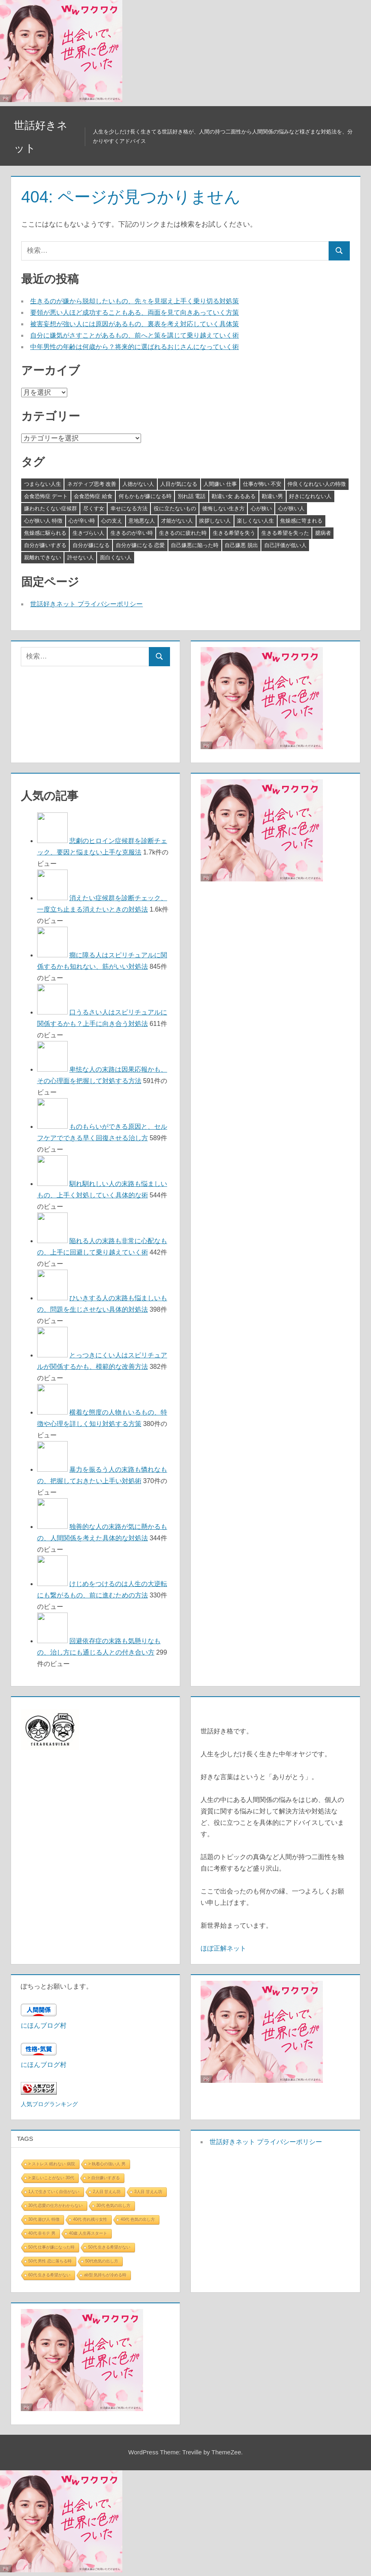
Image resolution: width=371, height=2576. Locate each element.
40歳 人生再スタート (88, 2233)
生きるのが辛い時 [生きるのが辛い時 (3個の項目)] (131, 533)
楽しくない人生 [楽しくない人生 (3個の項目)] (255, 521)
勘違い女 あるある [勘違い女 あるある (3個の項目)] (234, 496)
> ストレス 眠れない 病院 (52, 2164)
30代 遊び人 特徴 (44, 2219)
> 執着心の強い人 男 (107, 2164)
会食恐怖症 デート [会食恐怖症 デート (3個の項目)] (46, 496)
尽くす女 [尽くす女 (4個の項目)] (93, 508)
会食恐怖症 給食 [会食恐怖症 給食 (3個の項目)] (93, 496)
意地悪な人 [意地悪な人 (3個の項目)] (141, 521)
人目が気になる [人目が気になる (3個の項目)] (178, 484)
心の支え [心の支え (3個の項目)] (111, 521)
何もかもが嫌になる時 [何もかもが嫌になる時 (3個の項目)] (145, 496)
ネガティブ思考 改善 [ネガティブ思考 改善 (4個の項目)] (92, 484)
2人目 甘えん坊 (107, 2191)
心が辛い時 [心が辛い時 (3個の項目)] (81, 521)
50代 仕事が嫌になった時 (52, 2247)
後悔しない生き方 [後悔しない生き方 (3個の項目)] (223, 508)
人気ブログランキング (49, 2104)
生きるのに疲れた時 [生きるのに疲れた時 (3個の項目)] (183, 533)
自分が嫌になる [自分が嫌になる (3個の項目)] (91, 545)
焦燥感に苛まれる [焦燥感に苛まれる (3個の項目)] (301, 521)
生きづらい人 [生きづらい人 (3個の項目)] (88, 533)
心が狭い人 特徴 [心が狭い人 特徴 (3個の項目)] (43, 521)
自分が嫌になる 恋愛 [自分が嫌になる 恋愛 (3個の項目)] (140, 545)
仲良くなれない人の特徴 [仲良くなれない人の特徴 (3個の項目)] (316, 484)
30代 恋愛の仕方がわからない (56, 2205)
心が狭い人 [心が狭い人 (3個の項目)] (291, 508)
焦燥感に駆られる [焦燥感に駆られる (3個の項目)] (45, 533)
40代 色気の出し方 (138, 2219)
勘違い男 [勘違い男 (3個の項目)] (272, 496)
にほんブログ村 (43, 2025)
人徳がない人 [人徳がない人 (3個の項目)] (138, 484)
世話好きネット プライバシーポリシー (86, 604)
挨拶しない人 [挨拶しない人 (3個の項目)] (215, 521)
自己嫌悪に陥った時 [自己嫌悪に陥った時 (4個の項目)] (195, 545)
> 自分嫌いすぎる (104, 2178)
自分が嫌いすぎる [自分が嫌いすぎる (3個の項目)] (45, 545)
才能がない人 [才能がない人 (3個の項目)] (177, 521)
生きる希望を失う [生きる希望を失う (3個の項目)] (234, 533)
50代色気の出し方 (101, 2261)
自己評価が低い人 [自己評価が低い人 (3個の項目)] (285, 545)
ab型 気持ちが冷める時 (105, 2275)
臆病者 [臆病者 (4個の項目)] (323, 533)
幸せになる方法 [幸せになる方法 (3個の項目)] (129, 508)
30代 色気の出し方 (113, 2205)
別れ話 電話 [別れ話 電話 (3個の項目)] (192, 496)
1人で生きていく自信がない (54, 2191)
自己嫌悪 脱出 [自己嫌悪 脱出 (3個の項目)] (241, 545)
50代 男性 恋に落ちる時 (50, 2261)
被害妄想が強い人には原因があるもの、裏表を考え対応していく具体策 (134, 323)
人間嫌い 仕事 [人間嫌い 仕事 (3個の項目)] (220, 484)
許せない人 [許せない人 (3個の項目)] (80, 557)
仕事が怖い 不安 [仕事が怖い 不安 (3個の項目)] (262, 484)
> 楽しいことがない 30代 (52, 2178)
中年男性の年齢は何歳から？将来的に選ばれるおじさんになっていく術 (134, 346)
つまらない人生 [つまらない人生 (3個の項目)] (42, 484)
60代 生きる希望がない (50, 2275)
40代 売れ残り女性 (90, 2219)
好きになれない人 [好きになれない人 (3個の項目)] (310, 496)
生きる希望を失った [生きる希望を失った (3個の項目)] (285, 533)
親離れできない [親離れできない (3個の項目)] (42, 557)
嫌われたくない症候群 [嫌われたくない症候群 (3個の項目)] (50, 508)
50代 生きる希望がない (109, 2247)
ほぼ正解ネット (223, 1948)
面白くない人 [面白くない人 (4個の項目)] (116, 557)
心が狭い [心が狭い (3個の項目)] (261, 508)
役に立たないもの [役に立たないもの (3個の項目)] (175, 508)
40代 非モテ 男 (42, 2233)
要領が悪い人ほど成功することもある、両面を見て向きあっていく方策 (134, 312)
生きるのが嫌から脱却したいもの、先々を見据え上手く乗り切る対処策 (134, 301)
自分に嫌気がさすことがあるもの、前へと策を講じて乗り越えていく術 (134, 335)
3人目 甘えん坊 (148, 2191)
